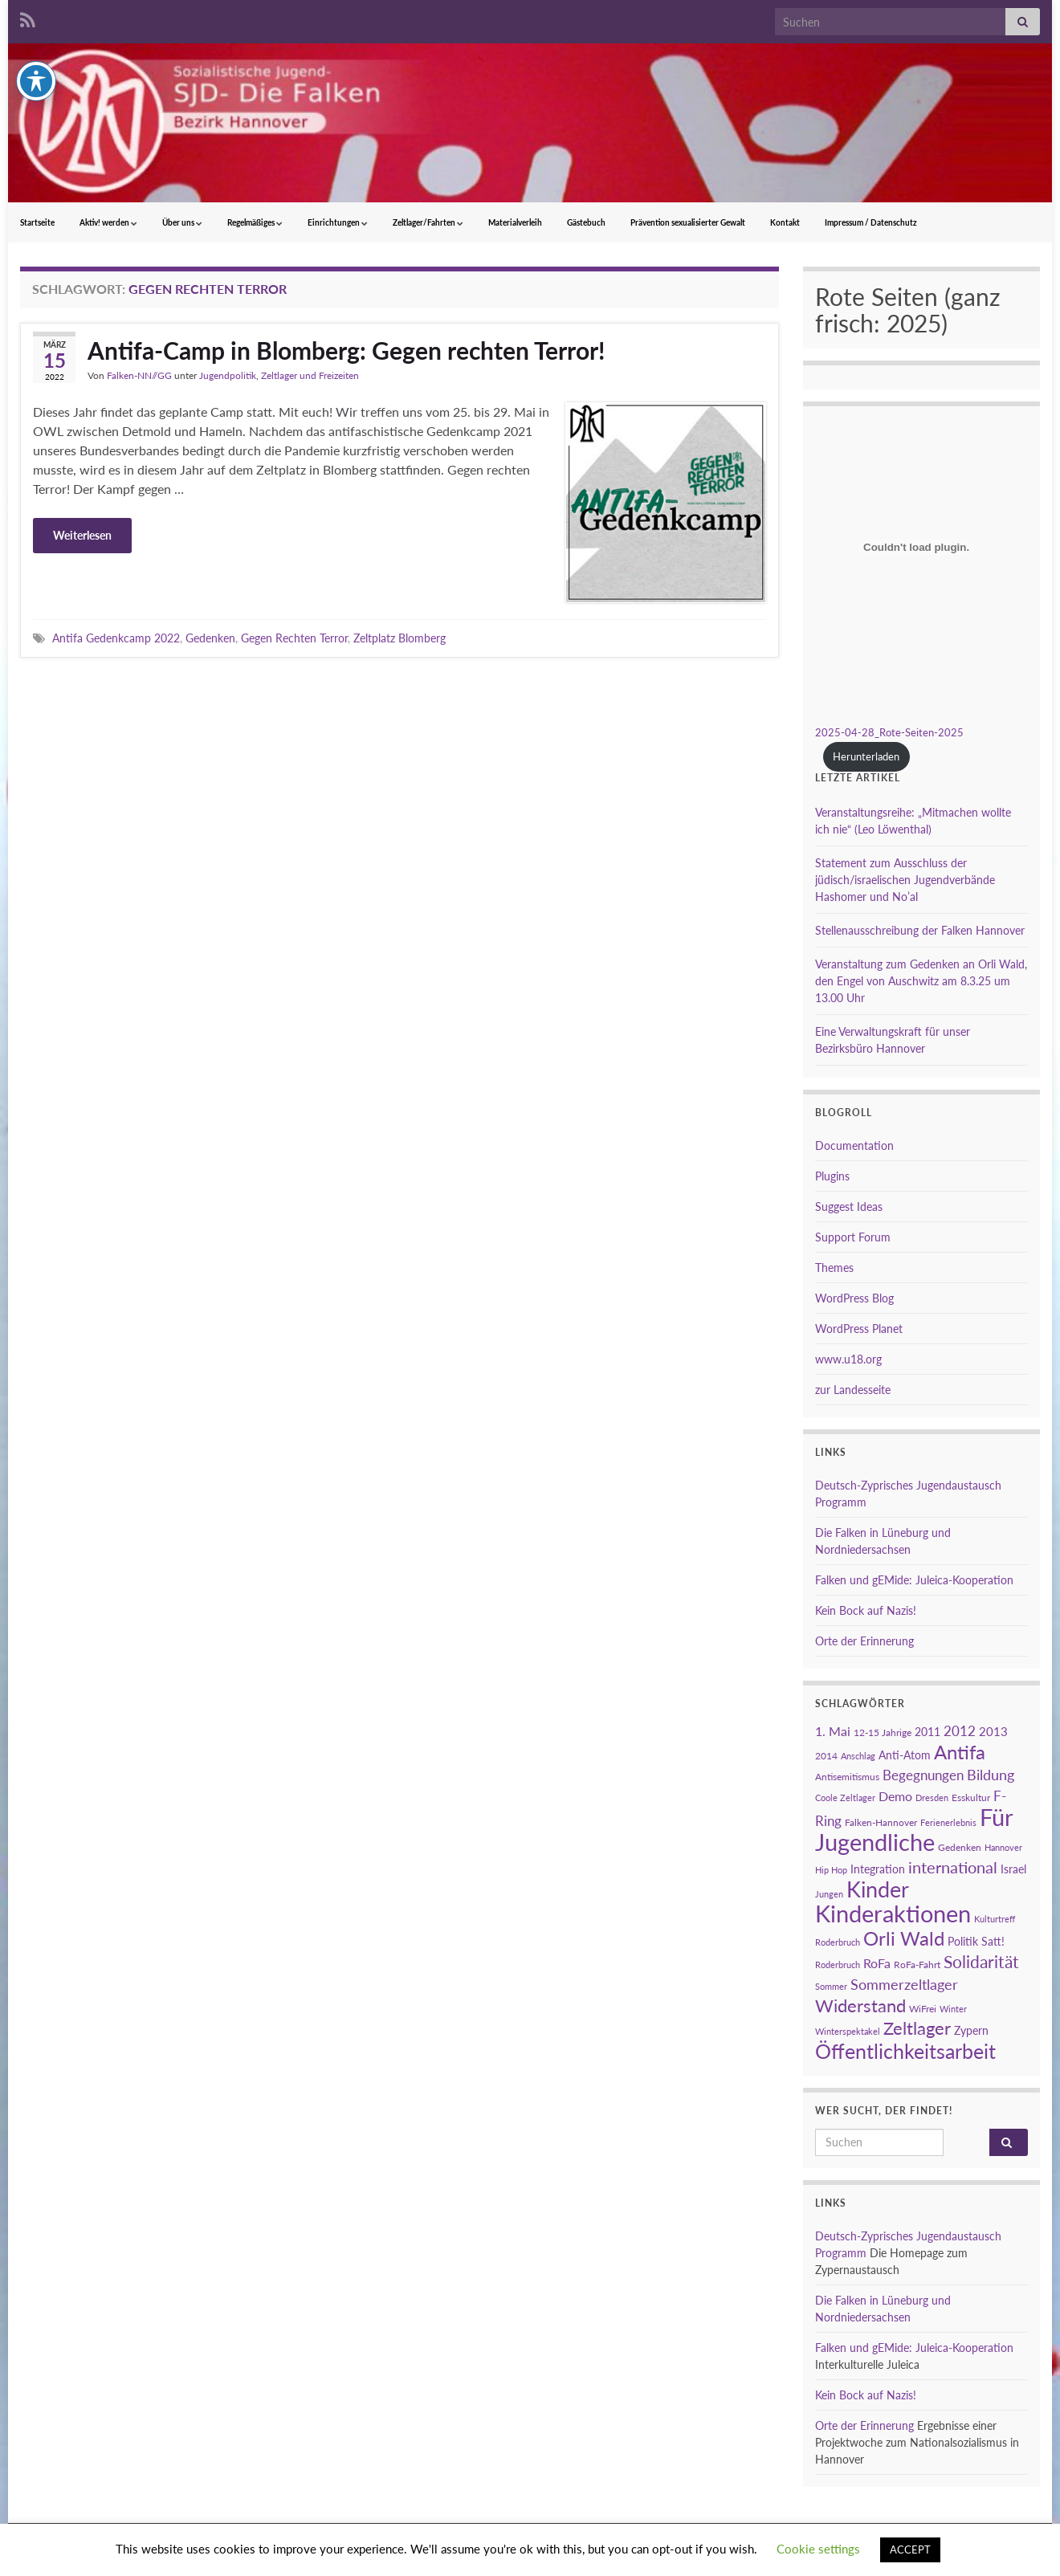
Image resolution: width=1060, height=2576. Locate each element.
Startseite (37, 222)
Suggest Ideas (849, 1206)
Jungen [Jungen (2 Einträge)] (829, 1894)
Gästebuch (586, 222)
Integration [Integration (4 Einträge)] (877, 1869)
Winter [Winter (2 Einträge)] (953, 2008)
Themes (834, 1267)
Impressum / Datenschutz (871, 222)
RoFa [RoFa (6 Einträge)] (877, 1963)
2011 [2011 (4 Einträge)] (927, 1731)
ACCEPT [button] (910, 2549)
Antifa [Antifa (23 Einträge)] (959, 1752)
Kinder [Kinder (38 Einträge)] (877, 1889)
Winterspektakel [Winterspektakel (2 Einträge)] (847, 2031)
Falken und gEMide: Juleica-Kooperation (914, 1580)
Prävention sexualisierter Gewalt (687, 222)
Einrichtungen (338, 222)
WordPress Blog (854, 1298)
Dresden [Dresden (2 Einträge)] (931, 1797)
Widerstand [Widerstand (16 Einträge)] (860, 2005)
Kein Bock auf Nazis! (865, 1610)
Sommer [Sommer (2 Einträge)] (831, 1986)
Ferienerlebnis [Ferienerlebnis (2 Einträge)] (948, 1822)
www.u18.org (848, 1359)
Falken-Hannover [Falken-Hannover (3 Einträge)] (881, 1822)
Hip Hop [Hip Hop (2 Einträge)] (831, 1870)
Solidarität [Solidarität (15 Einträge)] (981, 1961)
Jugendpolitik (227, 375)
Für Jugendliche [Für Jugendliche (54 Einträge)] (914, 1829)
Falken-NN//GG (139, 375)
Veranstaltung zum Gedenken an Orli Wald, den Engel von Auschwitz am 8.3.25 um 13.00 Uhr (921, 981)
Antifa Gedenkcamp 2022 (116, 638)
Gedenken (210, 638)
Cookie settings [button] (818, 2548)
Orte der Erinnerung (864, 1641)
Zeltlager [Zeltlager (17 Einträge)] (917, 2028)
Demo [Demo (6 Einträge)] (895, 1796)
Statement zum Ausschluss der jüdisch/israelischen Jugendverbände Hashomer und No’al (905, 879)
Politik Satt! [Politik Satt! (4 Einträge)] (976, 1941)
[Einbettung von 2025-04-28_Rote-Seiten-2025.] (916, 547)
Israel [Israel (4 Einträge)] (1013, 1869)
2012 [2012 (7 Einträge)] (960, 1730)
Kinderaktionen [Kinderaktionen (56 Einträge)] (893, 1913)
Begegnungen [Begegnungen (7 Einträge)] (923, 1775)
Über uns (182, 222)
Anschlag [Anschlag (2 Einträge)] (858, 1756)
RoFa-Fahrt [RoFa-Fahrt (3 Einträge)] (917, 1964)
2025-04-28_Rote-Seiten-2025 (889, 732)
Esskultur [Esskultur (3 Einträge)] (971, 1797)
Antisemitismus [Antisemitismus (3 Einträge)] (847, 1777)
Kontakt (785, 222)
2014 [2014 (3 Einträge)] (826, 1756)
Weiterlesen (82, 535)
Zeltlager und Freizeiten (310, 375)
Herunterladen (866, 756)
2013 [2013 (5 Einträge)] (993, 1731)
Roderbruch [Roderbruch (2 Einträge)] (837, 1964)
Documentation (854, 1145)
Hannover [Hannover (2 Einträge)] (1003, 1847)
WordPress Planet (859, 1328)
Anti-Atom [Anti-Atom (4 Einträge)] (905, 1755)
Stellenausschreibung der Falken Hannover (920, 930)
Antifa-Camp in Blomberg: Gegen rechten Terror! (346, 350)
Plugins (832, 1176)
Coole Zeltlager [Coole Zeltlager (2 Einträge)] (845, 1797)
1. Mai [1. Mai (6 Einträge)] (832, 1730)
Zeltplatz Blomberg (399, 638)
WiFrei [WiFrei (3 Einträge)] (922, 2009)
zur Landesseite (853, 1389)
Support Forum (853, 1237)
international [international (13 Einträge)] (952, 1867)
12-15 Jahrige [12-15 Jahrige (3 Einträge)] (882, 1732)
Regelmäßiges (255, 222)
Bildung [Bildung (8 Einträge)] (990, 1775)
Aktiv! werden (108, 222)
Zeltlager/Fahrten (428, 222)
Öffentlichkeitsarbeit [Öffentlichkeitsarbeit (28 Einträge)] (905, 2051)
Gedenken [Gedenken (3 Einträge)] (959, 1847)
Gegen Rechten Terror (294, 638)
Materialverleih (515, 222)
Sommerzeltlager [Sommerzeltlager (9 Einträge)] (904, 1984)
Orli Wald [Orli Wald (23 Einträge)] (903, 1938)
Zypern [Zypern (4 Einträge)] (971, 2030)
